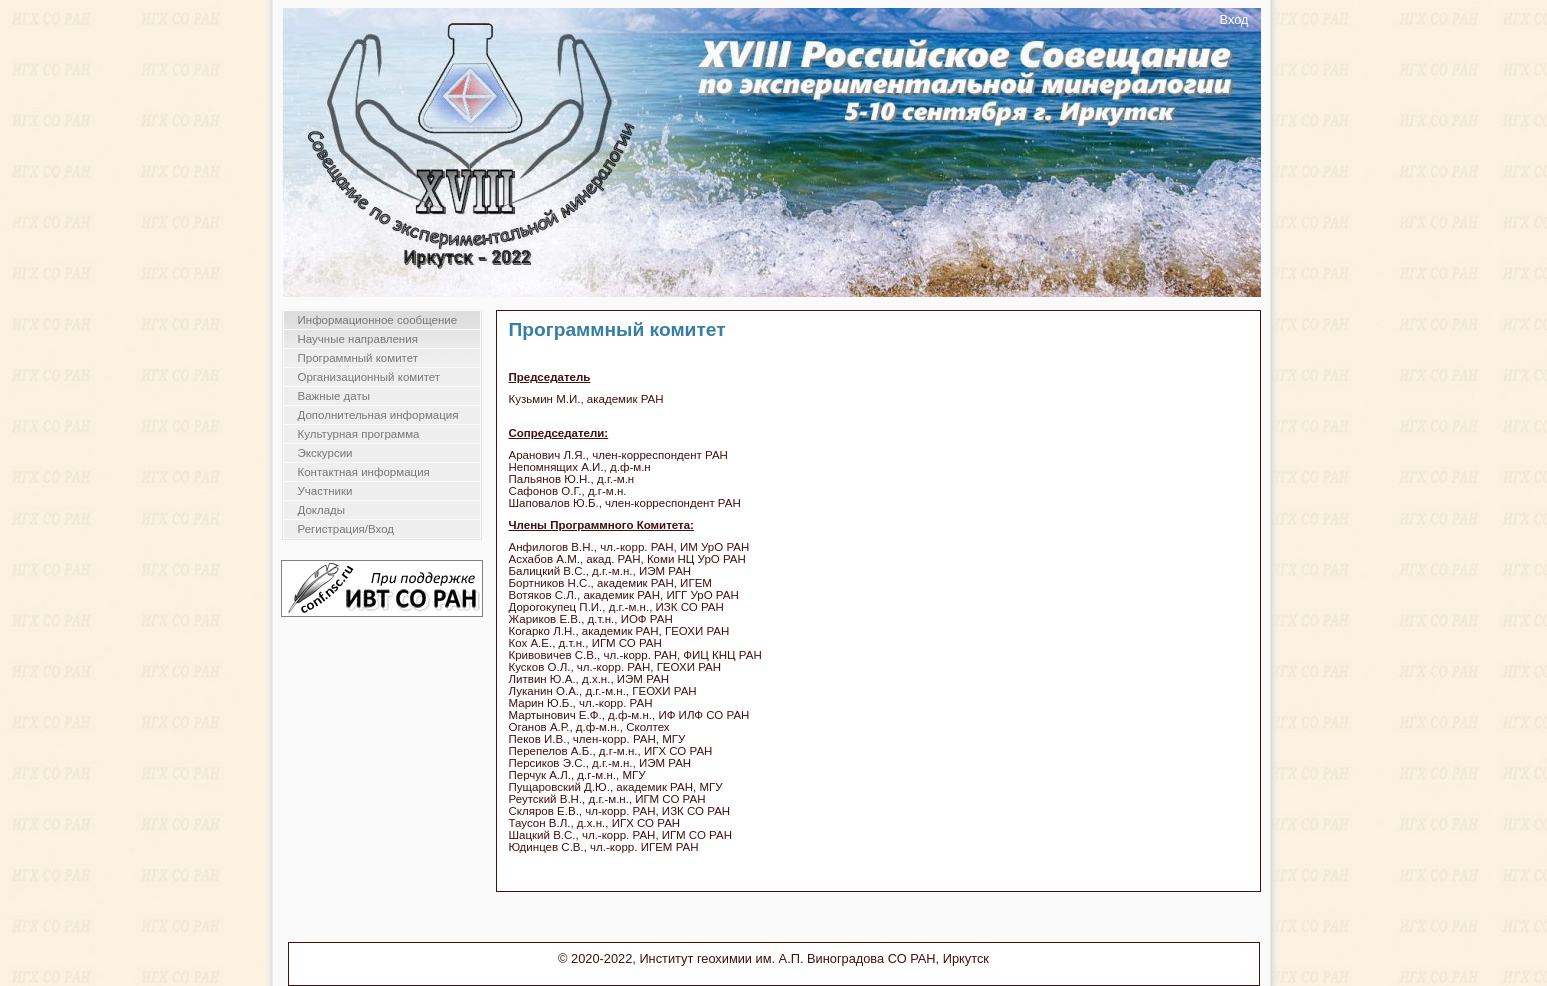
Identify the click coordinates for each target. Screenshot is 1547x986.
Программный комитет (358, 358)
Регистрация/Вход (346, 529)
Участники (325, 491)
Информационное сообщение (378, 320)
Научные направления (358, 339)
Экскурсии (325, 453)
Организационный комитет (369, 377)
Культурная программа (359, 434)
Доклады (322, 510)
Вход (1234, 19)
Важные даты (334, 396)
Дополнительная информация (378, 415)
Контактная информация (364, 472)
